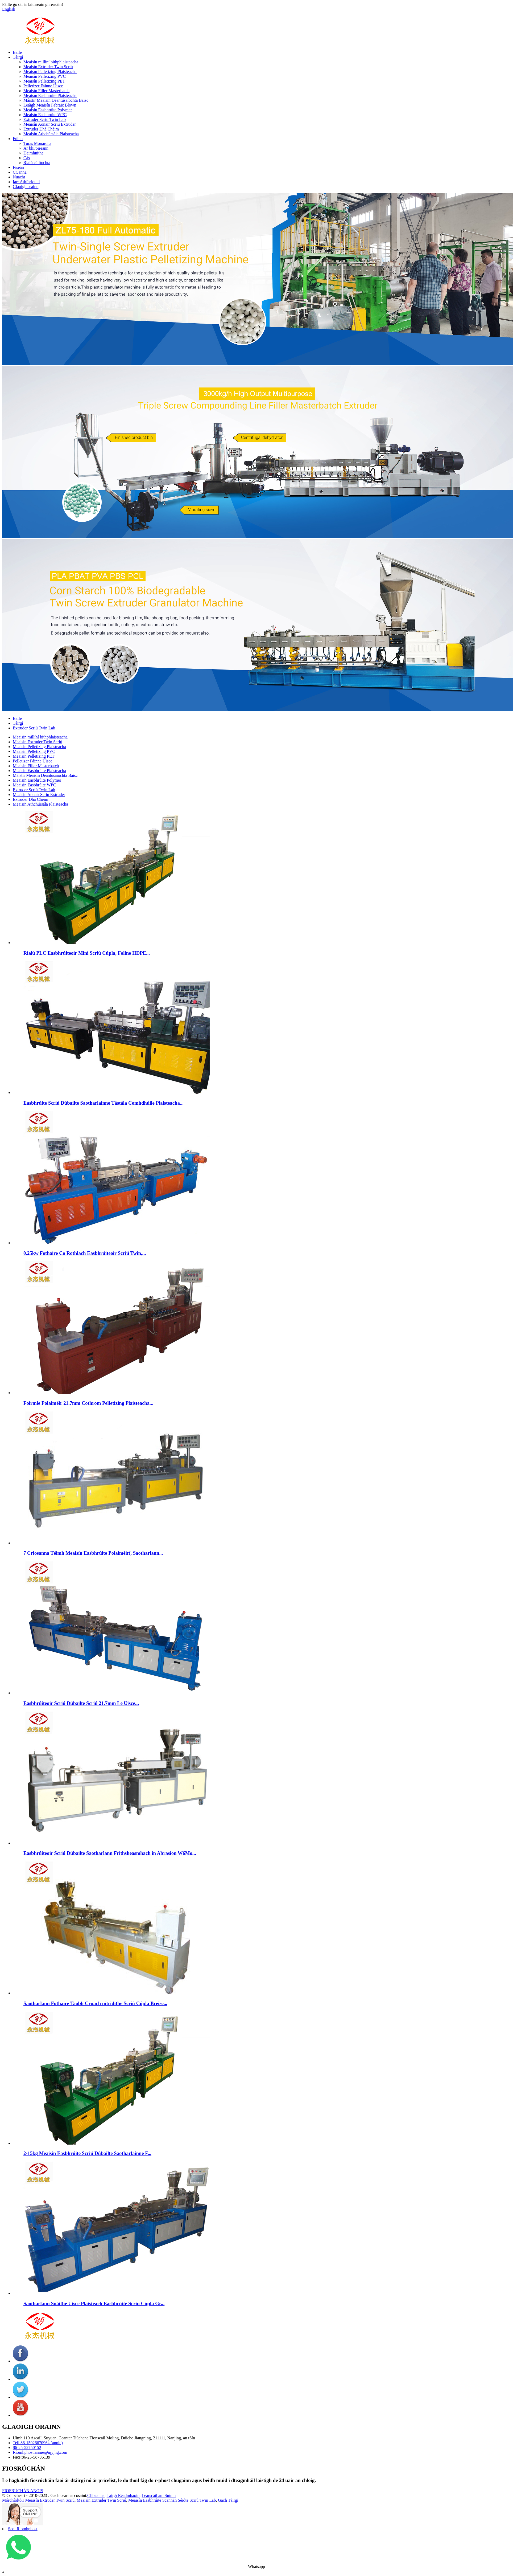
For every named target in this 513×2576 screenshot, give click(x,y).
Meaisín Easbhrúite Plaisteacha (50, 95)
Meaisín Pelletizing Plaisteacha (50, 71)
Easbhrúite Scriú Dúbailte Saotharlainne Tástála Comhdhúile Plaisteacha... (103, 1103)
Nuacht (19, 177)
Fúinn (18, 138)
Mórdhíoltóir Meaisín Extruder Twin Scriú (38, 2500)
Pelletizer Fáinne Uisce (43, 86)
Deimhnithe (33, 153)
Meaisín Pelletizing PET (44, 81)
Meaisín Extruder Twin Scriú (48, 66)
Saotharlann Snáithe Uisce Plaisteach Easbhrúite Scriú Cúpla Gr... (93, 2303)
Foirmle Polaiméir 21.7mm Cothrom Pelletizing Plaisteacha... (88, 1403)
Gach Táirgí (228, 2500)
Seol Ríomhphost (23, 2528)
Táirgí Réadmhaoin (123, 2495)
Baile (17, 52)
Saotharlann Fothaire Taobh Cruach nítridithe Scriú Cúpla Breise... (95, 2003)
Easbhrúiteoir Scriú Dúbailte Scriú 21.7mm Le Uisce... (81, 1703)
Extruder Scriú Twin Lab (44, 119)
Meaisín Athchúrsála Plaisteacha (51, 134)
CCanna (20, 172)
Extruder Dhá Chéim (41, 129)
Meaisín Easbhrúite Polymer (47, 110)
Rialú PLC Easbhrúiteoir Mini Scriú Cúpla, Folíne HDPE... (86, 953)
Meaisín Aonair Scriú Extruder (49, 124)
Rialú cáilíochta (36, 162)
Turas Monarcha (37, 143)
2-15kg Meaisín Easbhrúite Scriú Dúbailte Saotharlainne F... (87, 2153)
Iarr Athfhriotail (26, 181)
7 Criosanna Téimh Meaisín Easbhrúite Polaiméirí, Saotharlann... (93, 1553)
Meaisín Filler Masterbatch (46, 90)
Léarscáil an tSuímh (159, 2495)
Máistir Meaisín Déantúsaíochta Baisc (55, 100)
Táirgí (18, 57)
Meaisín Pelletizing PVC (44, 76)
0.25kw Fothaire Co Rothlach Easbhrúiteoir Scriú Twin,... (84, 1253)
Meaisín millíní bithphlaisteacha (50, 62)
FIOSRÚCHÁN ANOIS (22, 2490)
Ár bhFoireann (35, 148)
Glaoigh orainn (25, 186)
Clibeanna (96, 2495)
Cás (26, 158)
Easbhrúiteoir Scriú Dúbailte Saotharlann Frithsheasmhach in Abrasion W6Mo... (109, 1853)
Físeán (18, 167)
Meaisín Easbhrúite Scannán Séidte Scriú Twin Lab (172, 2500)
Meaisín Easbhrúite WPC (45, 114)
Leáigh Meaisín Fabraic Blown (49, 105)
